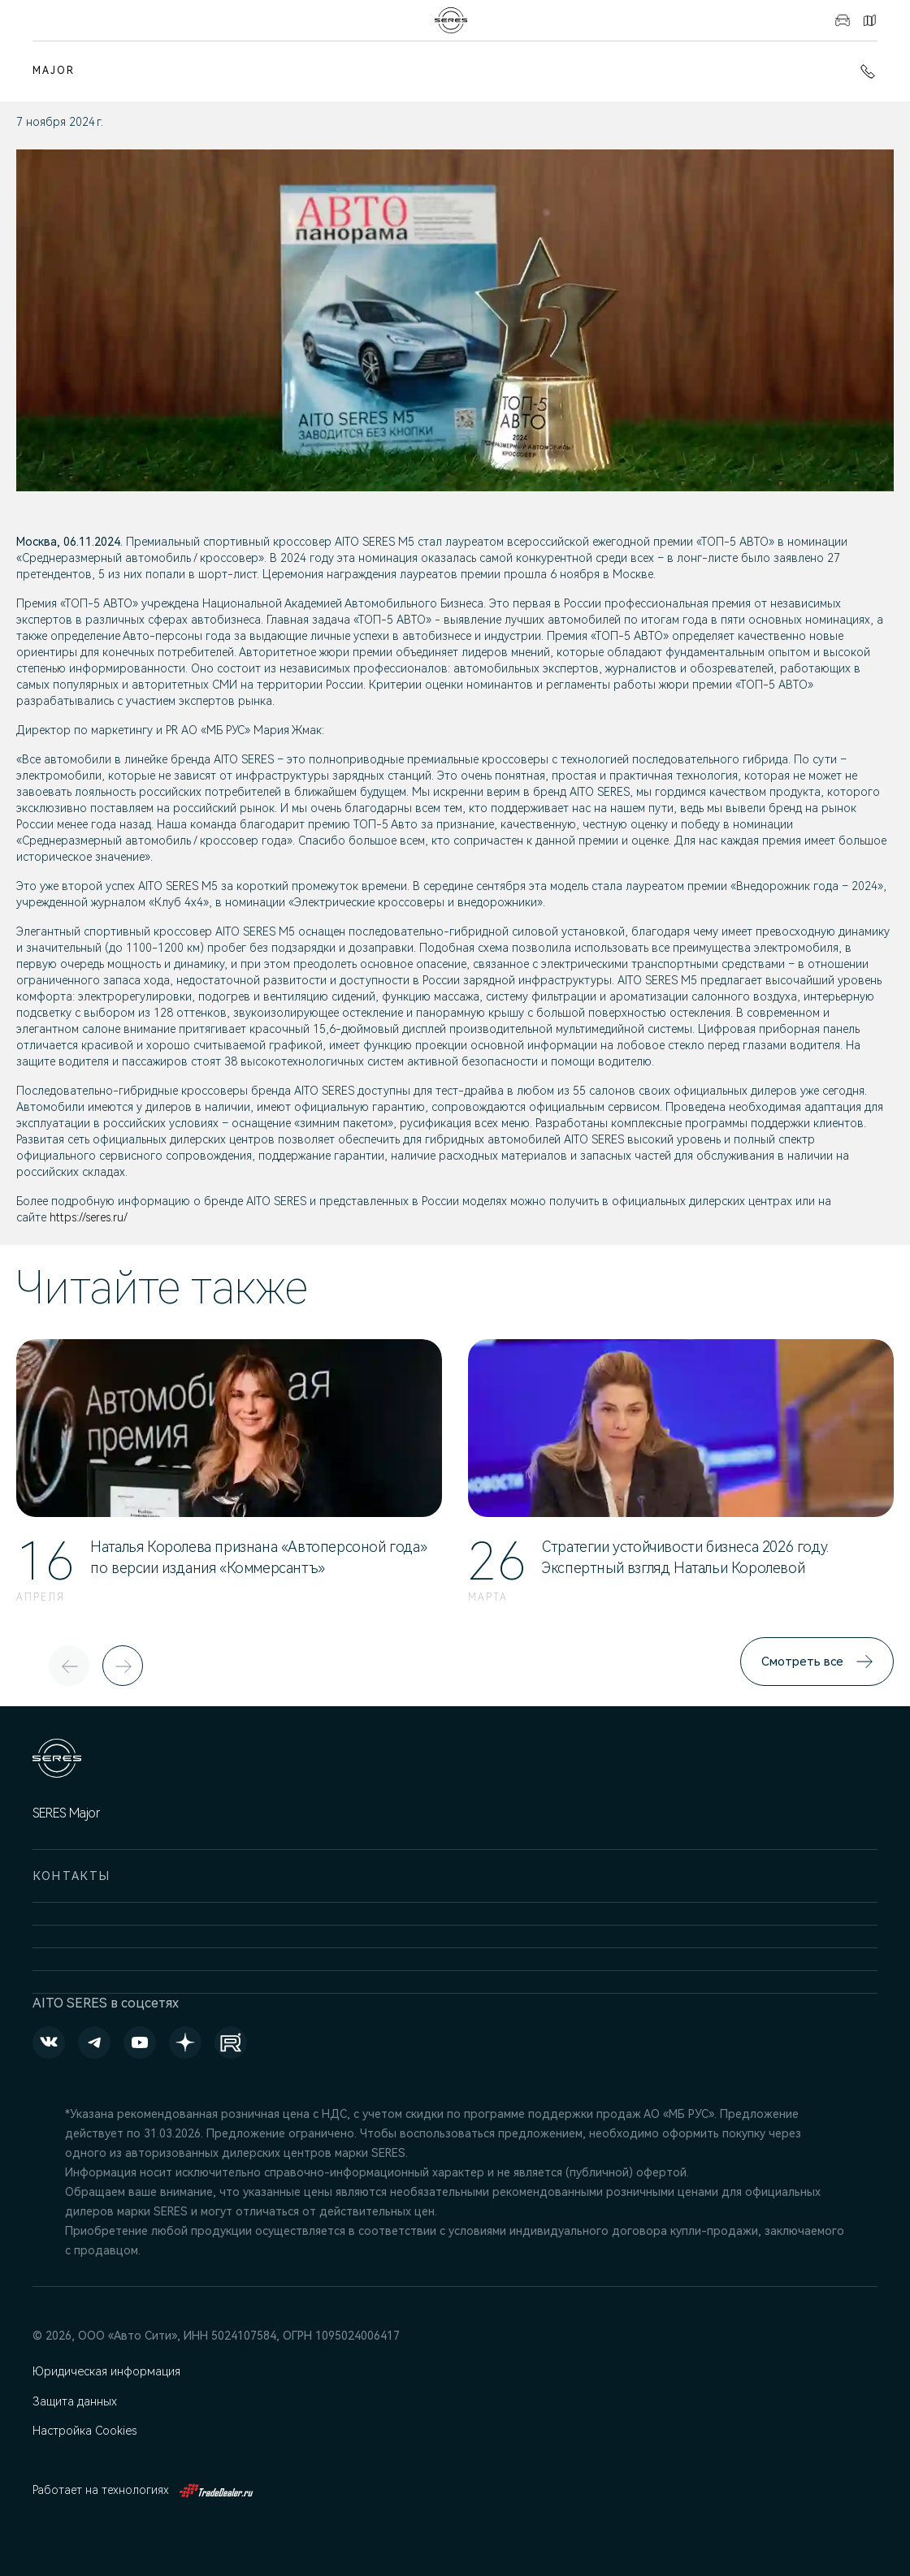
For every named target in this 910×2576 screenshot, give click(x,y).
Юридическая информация (107, 2371)
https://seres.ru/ (89, 1217)
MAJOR (53, 70)
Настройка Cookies (85, 2431)
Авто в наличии (842, 20)
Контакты (869, 20)
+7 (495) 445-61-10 (868, 71)
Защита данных (76, 2402)
